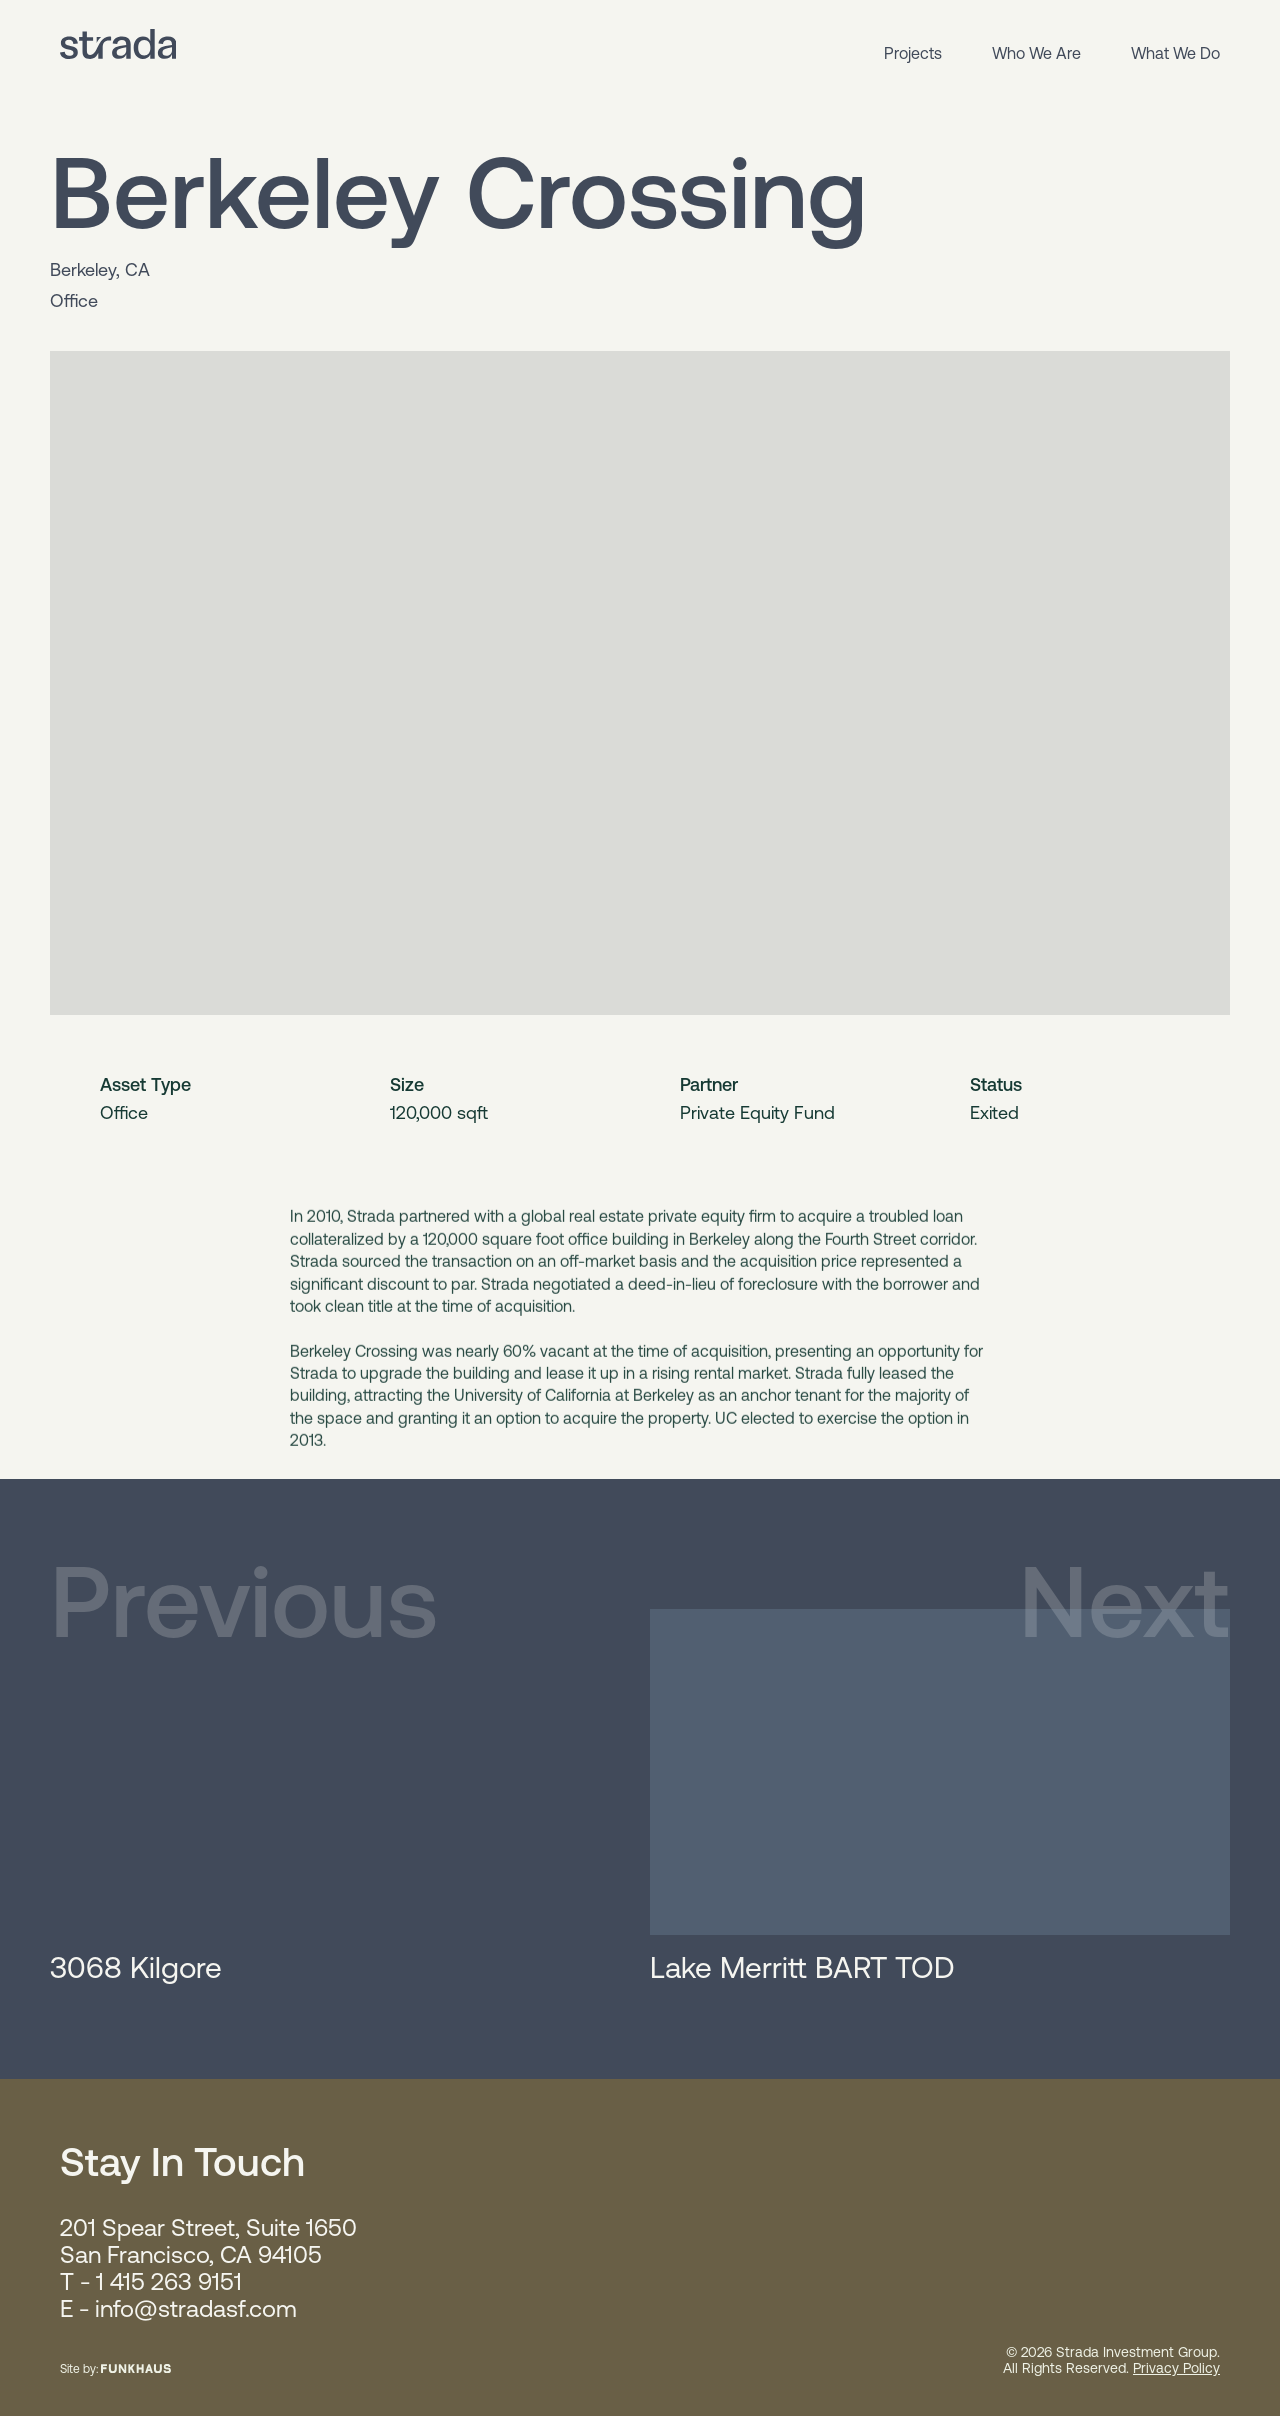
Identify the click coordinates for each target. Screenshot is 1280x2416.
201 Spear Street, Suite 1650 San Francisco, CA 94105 (208, 2241)
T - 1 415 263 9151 (151, 2281)
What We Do (1175, 53)
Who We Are (1036, 53)
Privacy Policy (1176, 2368)
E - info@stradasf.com (178, 2308)
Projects (913, 53)
